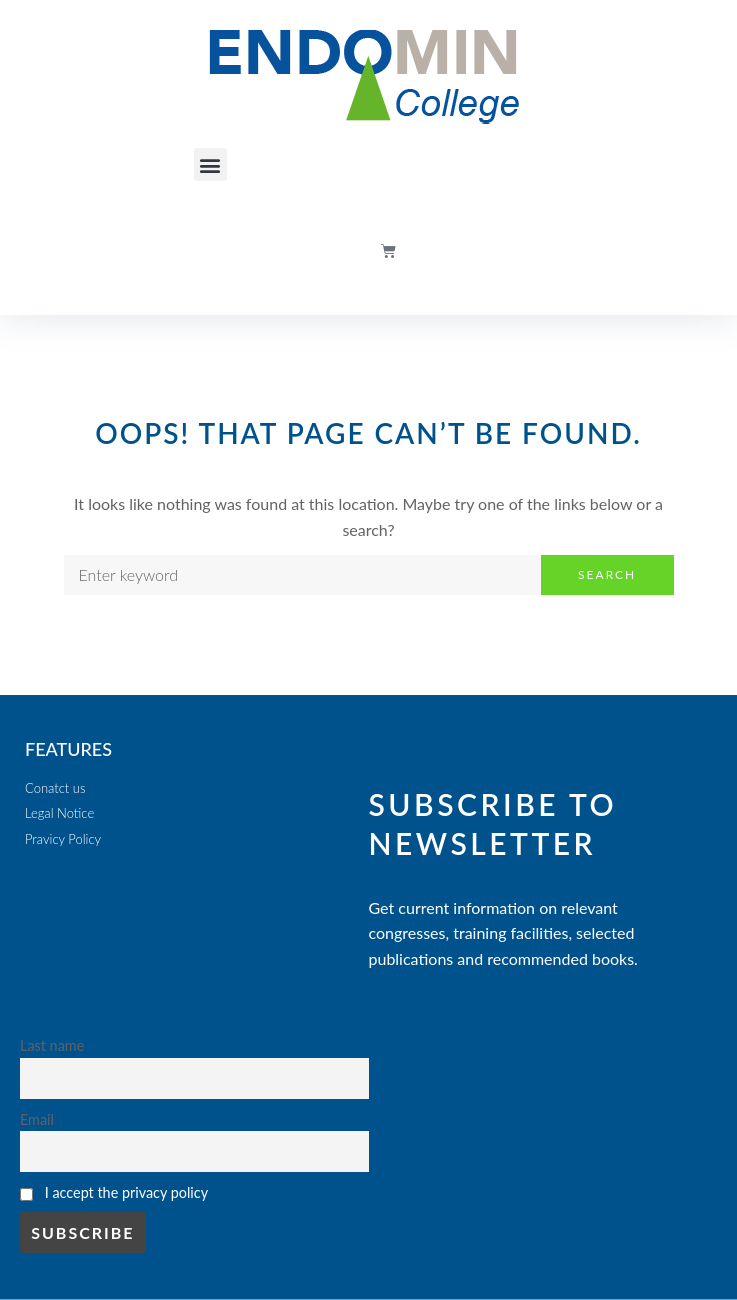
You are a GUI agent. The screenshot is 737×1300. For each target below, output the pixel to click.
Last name (52, 1045)
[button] (210, 164)
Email (37, 1119)
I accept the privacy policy (126, 1192)
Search (607, 574)
